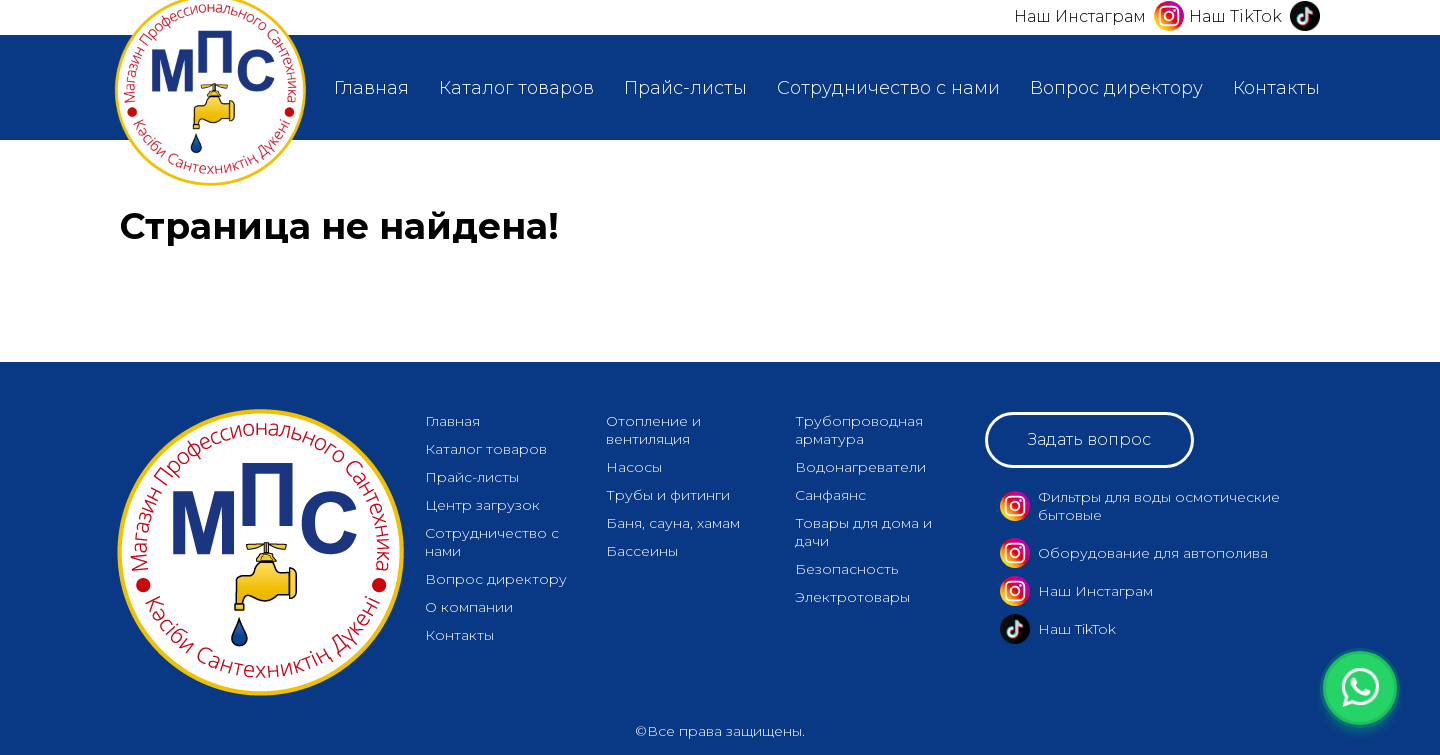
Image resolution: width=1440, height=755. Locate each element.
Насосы (634, 467)
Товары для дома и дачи (863, 532)
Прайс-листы (685, 88)
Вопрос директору (1116, 88)
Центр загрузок (482, 505)
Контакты (1276, 88)
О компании (469, 607)
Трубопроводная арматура (859, 430)
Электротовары (852, 597)
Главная (371, 88)
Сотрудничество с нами (888, 88)
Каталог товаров (516, 88)
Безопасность (846, 569)
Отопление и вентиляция (653, 430)
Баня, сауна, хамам (673, 523)
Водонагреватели (860, 467)
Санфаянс (830, 495)
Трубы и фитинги (668, 495)
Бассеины (642, 551)
